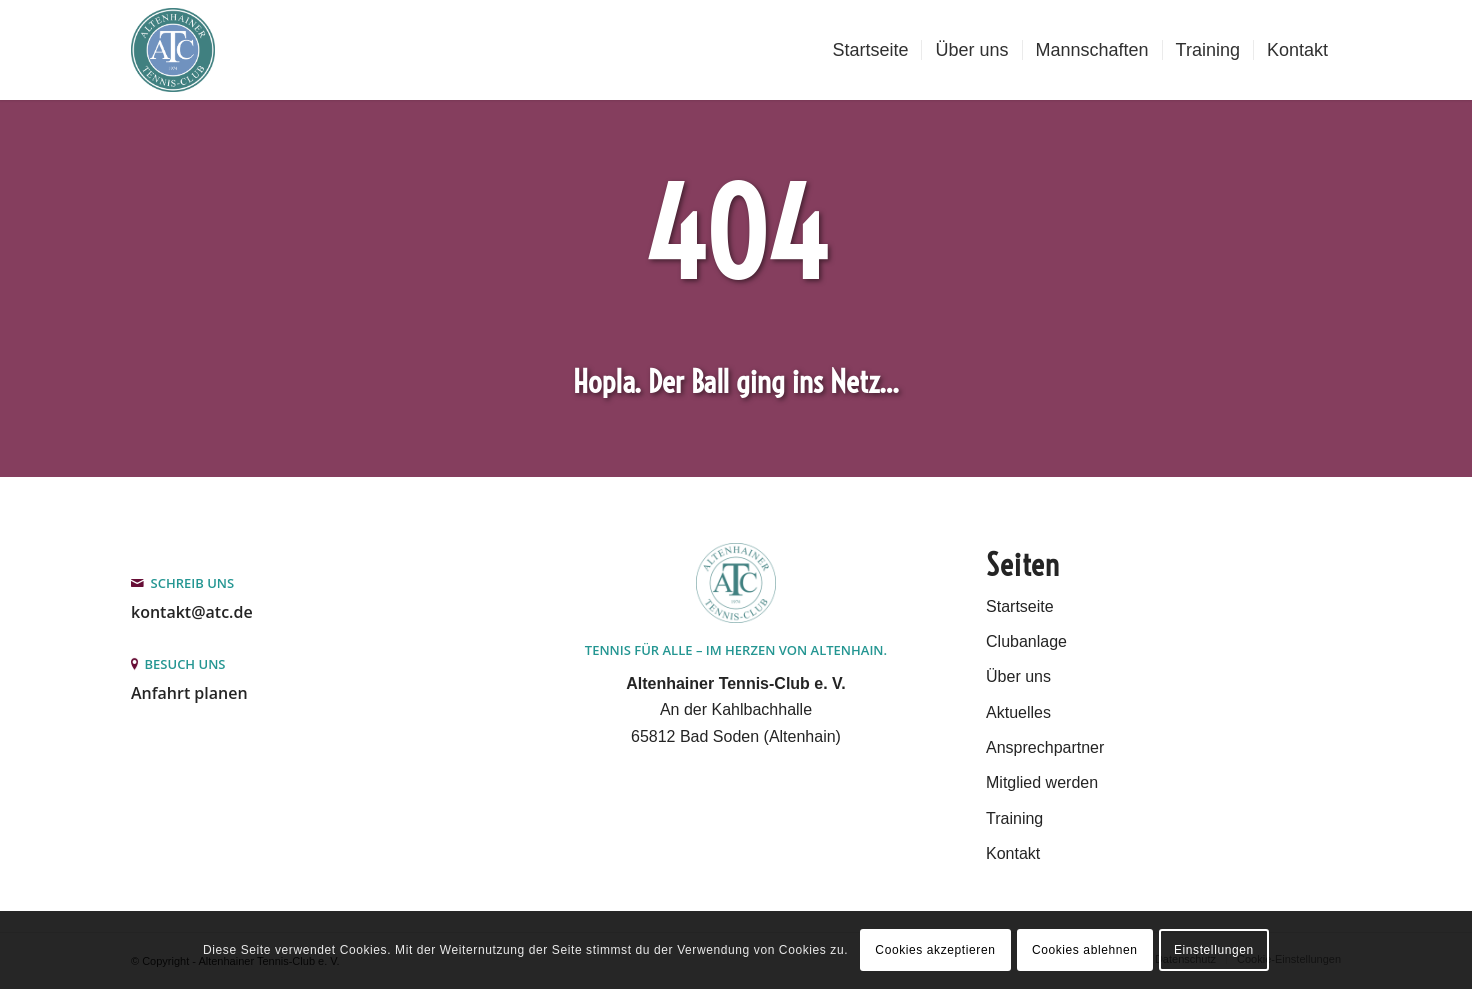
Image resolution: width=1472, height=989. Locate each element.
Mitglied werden (1042, 782)
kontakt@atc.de (192, 612)
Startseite (1020, 606)
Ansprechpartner (1045, 747)
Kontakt (1013, 853)
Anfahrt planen (189, 693)
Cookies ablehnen (1085, 950)
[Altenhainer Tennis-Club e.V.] (173, 50)
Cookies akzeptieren (935, 950)
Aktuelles (1018, 712)
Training (1014, 818)
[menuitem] (870, 50)
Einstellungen (1214, 950)
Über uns (1018, 676)
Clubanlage (1026, 641)
